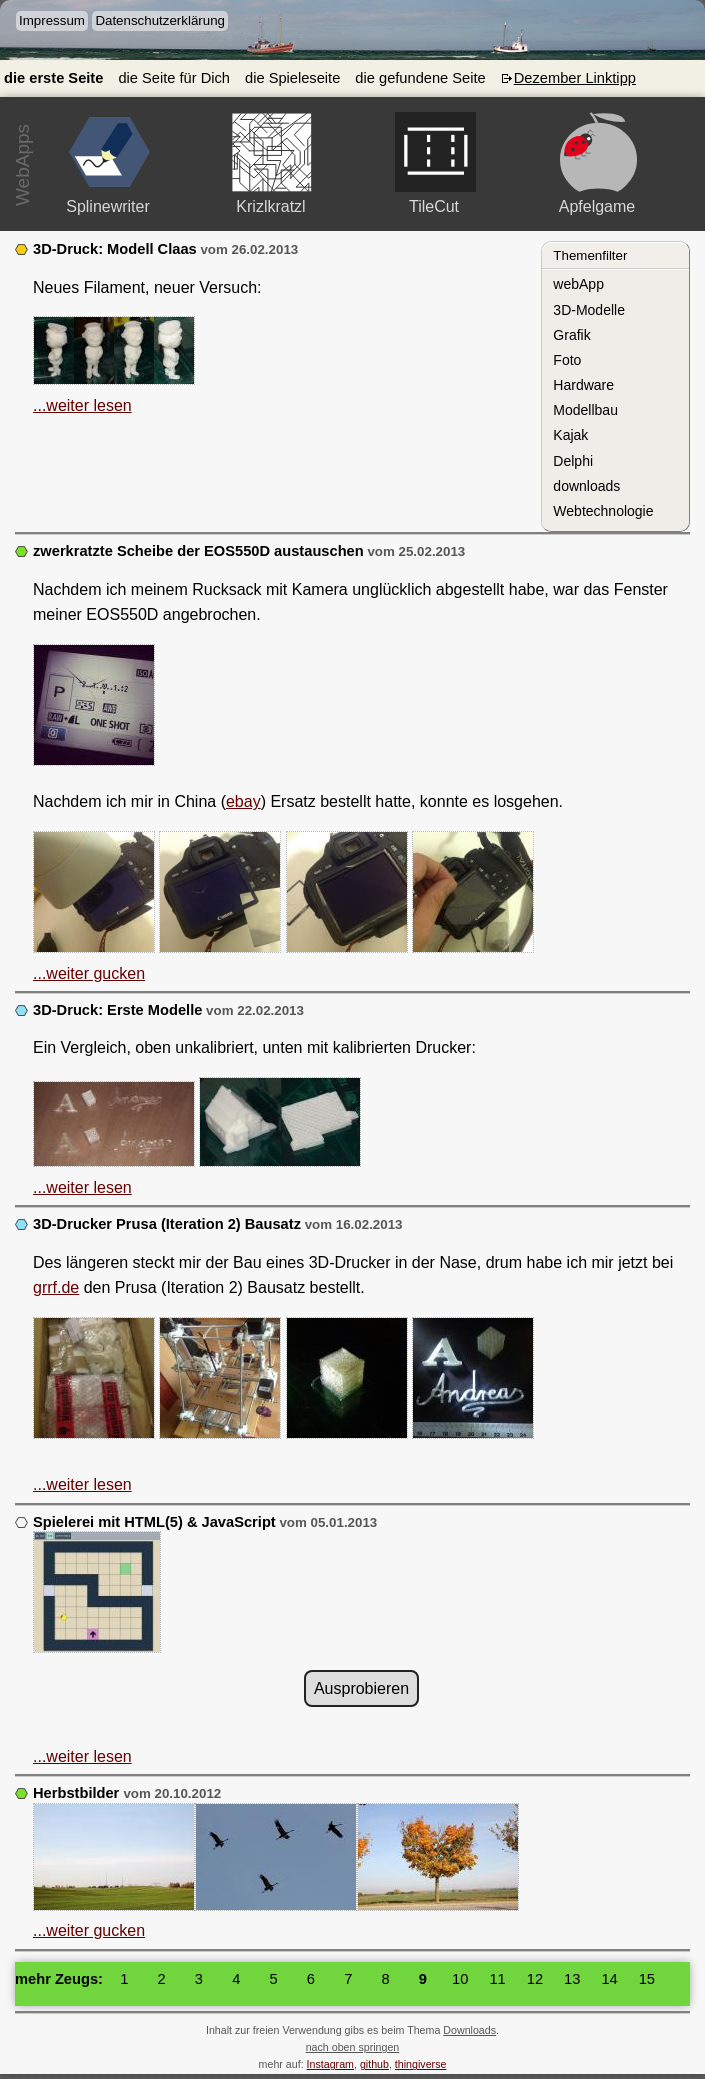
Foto (567, 360)
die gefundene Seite (420, 78)
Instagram (330, 2064)
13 (572, 1979)
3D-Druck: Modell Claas (115, 249)
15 (647, 1979)
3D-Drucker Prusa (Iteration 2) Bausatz (167, 1224)
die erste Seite (53, 78)
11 (497, 1979)
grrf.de (56, 1287)
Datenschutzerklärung (160, 20)
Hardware (583, 385)
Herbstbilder (78, 1793)
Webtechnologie (603, 511)
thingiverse (421, 2064)
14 (609, 1979)
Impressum (52, 20)
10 (460, 1979)
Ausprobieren (361, 1688)
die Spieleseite (292, 78)
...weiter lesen (82, 405)
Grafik (571, 335)
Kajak (570, 435)
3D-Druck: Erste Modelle (117, 1010)
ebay (243, 801)
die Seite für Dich (174, 78)
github (374, 2064)
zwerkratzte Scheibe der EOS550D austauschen (198, 551)
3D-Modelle (589, 310)
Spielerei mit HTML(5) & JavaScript (154, 1522)
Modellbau (585, 410)
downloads (586, 486)
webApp (578, 284)
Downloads (469, 2030)
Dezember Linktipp (575, 78)
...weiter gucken (89, 973)
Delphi (573, 461)
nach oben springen (353, 2047)
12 (535, 1979)
